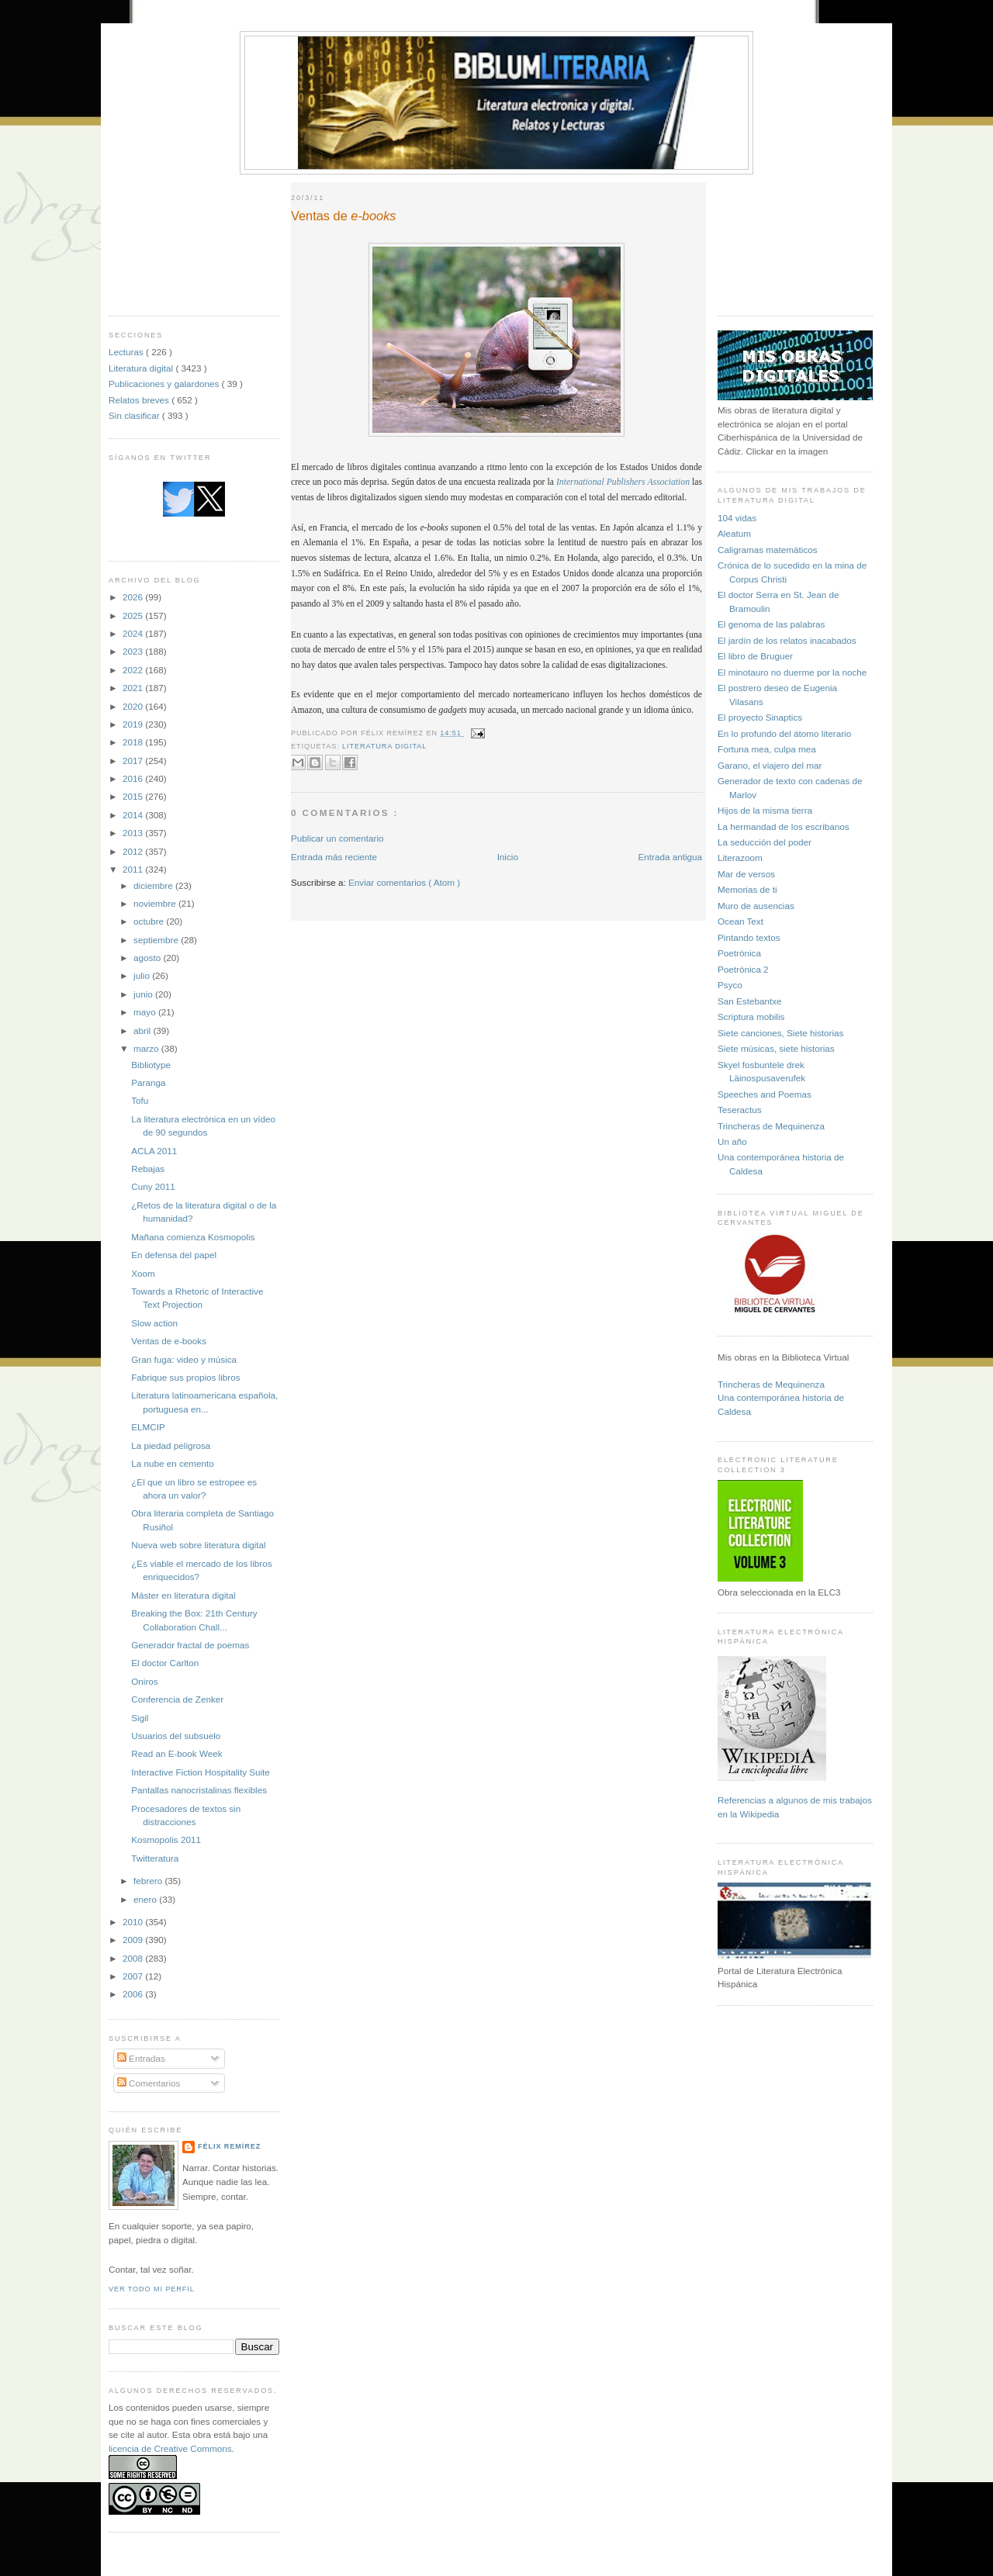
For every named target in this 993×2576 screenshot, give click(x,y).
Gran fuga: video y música (184, 1359)
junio (144, 994)
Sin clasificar (135, 415)
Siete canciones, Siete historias (780, 1033)
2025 (134, 615)
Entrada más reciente (334, 857)
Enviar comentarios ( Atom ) (404, 882)
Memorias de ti (747, 889)
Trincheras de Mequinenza (771, 1126)
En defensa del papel (173, 1255)
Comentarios (149, 2083)
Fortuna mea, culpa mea (767, 749)
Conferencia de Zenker (177, 1699)
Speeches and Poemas (764, 1094)
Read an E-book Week (176, 1753)
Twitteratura (154, 1858)
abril (143, 1030)
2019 (134, 724)
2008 (134, 1958)
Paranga (148, 1082)
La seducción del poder (764, 842)
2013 (134, 833)
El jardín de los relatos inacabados (787, 640)
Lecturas (127, 352)
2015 (134, 796)
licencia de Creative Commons (170, 2448)
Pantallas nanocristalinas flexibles (199, 1790)
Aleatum (734, 533)
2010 (134, 1922)
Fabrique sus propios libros (185, 1377)
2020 (134, 706)
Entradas (141, 2058)
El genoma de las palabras (771, 624)
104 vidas (737, 518)
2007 (134, 1976)
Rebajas (147, 1169)
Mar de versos (746, 874)
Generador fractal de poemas (190, 1645)
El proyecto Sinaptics (760, 717)
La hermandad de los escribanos (783, 826)
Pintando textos (749, 937)
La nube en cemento (172, 1463)
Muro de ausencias (756, 906)
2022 (134, 670)
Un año (732, 1141)
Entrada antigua (670, 857)
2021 (134, 688)
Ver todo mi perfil (152, 2289)
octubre (149, 921)
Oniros (144, 1681)
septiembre (157, 940)
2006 (134, 1994)
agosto (148, 958)
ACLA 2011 (154, 1151)
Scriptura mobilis (751, 1016)
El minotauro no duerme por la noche (792, 672)
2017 (134, 761)
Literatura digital (142, 368)
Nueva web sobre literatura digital (198, 1545)
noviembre (155, 903)
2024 (134, 633)
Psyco (730, 985)
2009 (134, 1940)
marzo (147, 1048)
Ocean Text (740, 921)
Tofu (139, 1100)
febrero (148, 1881)
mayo (145, 1012)
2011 (134, 869)
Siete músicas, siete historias (776, 1048)
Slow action (154, 1323)
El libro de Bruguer (755, 656)
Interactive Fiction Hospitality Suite (200, 1772)
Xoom (143, 1273)
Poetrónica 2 (743, 969)
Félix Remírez (229, 2146)
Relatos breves (140, 400)
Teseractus (740, 1110)
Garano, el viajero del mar (770, 765)
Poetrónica (739, 953)
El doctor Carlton (165, 1663)
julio (142, 975)
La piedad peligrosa (170, 1445)
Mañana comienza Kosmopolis (192, 1237)
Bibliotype (151, 1065)
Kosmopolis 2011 (166, 1839)
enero (146, 1899)
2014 (134, 815)
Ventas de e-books (168, 1341)
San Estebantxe (750, 1001)
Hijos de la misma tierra (765, 810)
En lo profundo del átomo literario (784, 733)
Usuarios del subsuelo (175, 1736)
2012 (134, 851)
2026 (134, 597)
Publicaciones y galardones (165, 384)
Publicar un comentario (337, 838)
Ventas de (343, 216)
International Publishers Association (623, 482)
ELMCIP (148, 1427)
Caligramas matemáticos (768, 550)
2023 (134, 651)
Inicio (507, 857)
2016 (134, 778)
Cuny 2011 (153, 1186)
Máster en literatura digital (183, 1595)
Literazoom (740, 857)
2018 (134, 742)
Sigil (139, 1718)
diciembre (154, 885)
